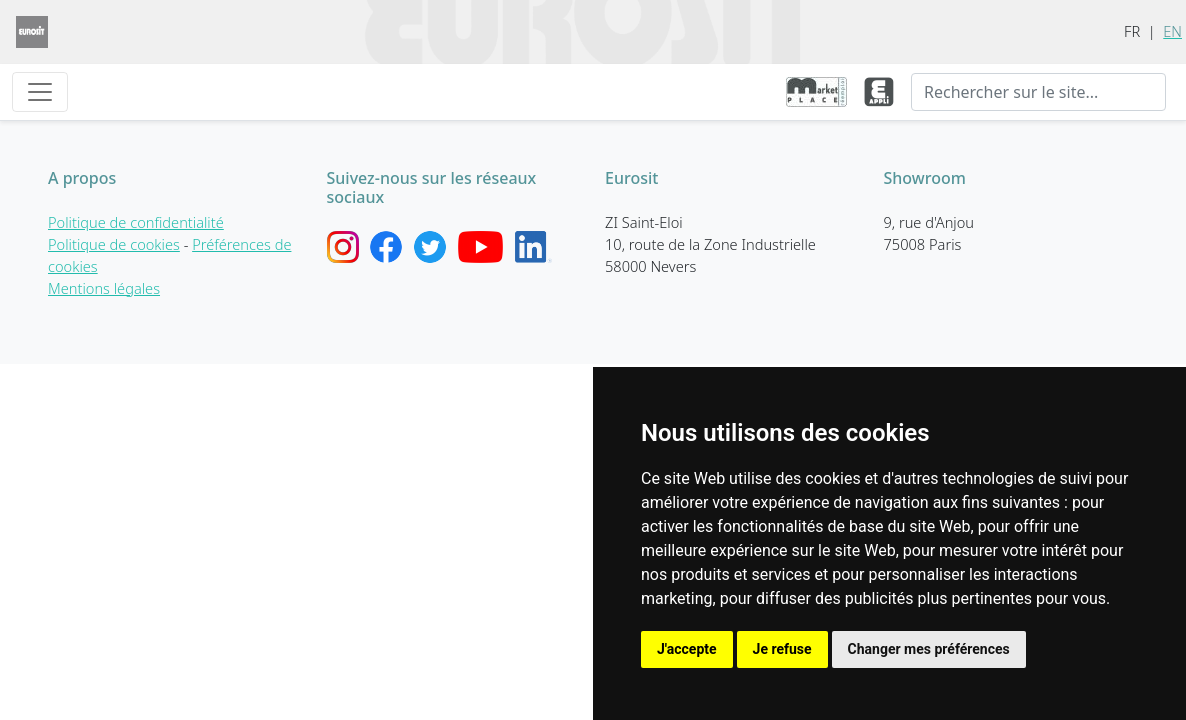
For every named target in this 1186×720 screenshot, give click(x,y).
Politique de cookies (114, 244)
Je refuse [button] (782, 649)
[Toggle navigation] (40, 92)
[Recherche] (1038, 92)
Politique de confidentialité (136, 222)
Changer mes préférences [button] (929, 649)
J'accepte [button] (687, 649)
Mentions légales (104, 288)
